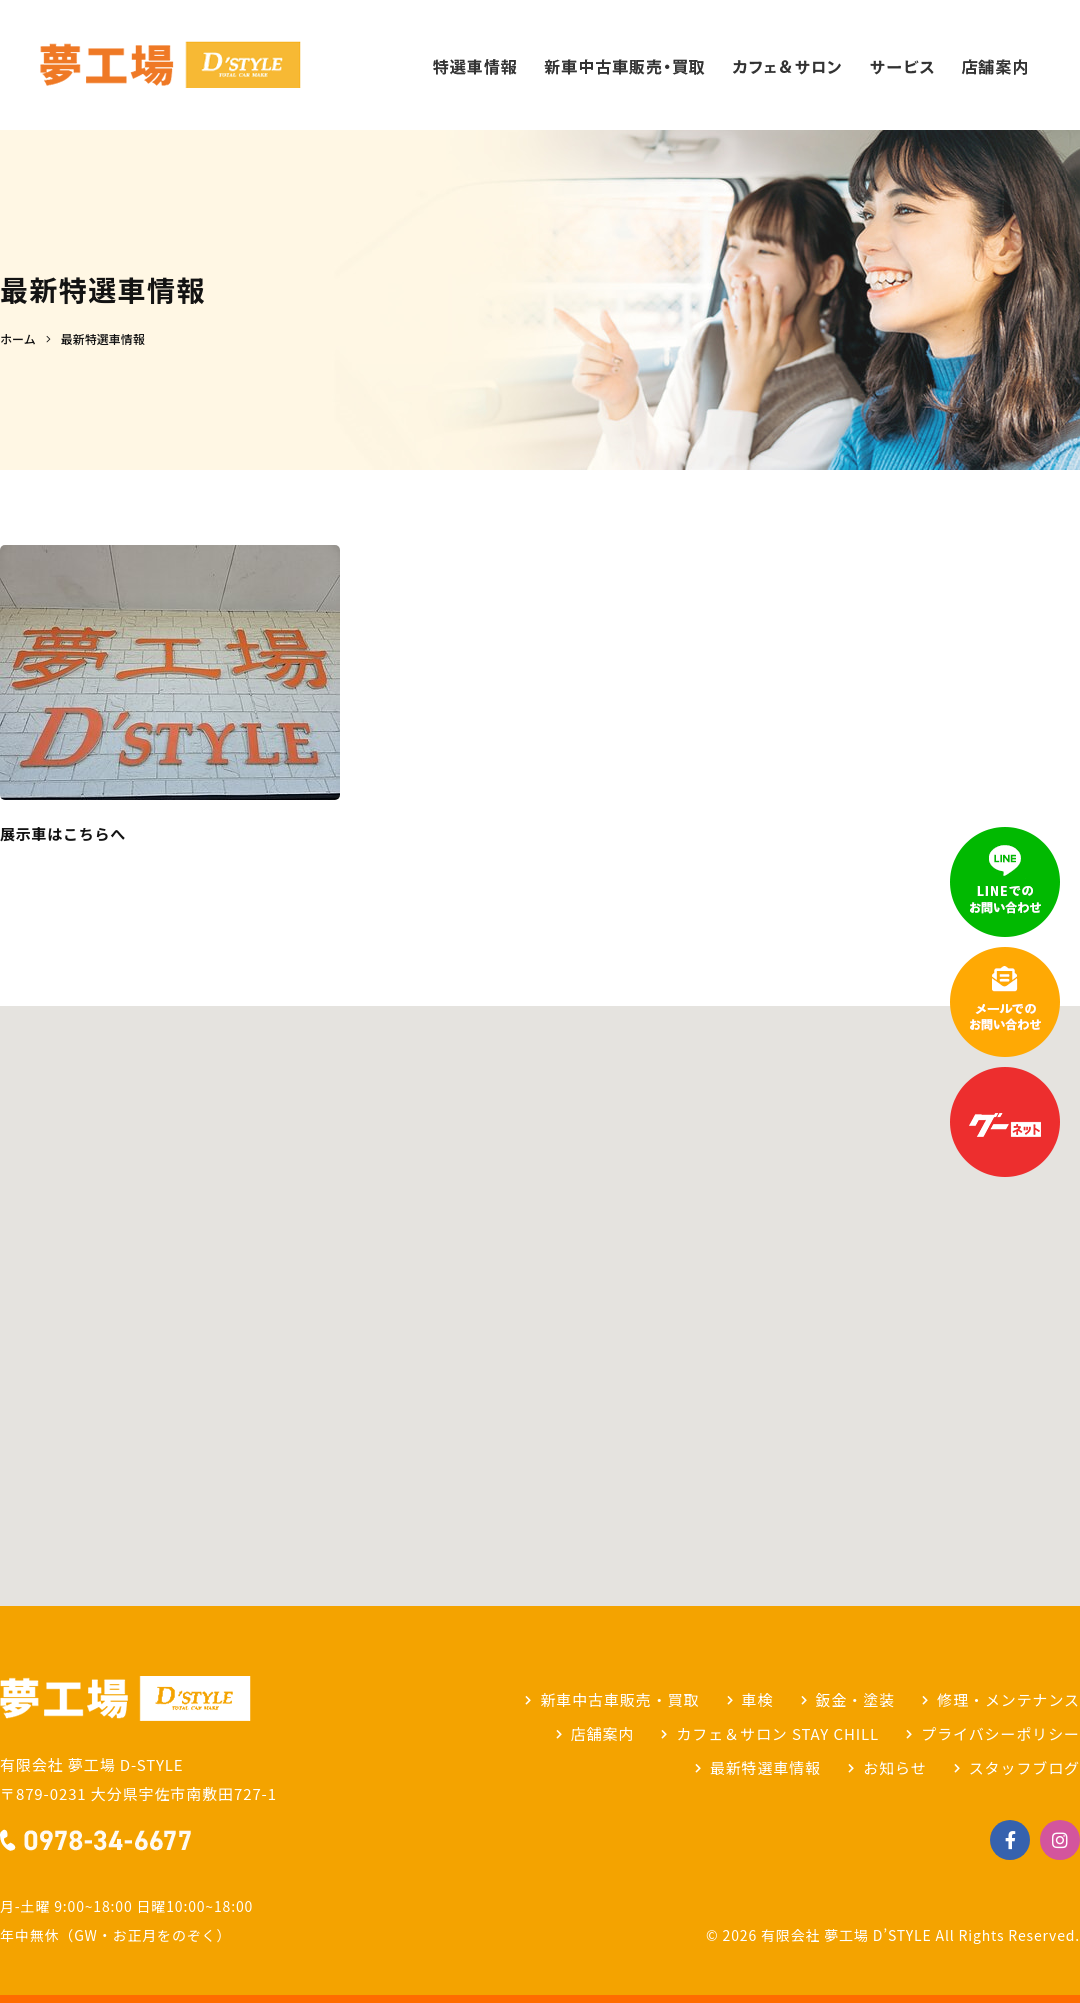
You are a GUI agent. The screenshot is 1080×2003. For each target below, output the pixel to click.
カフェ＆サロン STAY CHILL (777, 1733)
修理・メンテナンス (1008, 1699)
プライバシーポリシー (1000, 1733)
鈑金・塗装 (856, 1699)
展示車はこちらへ (63, 833)
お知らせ (894, 1767)
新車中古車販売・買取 (619, 1699)
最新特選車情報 (765, 1767)
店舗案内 (603, 1733)
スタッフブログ (1024, 1767)
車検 (758, 1699)
